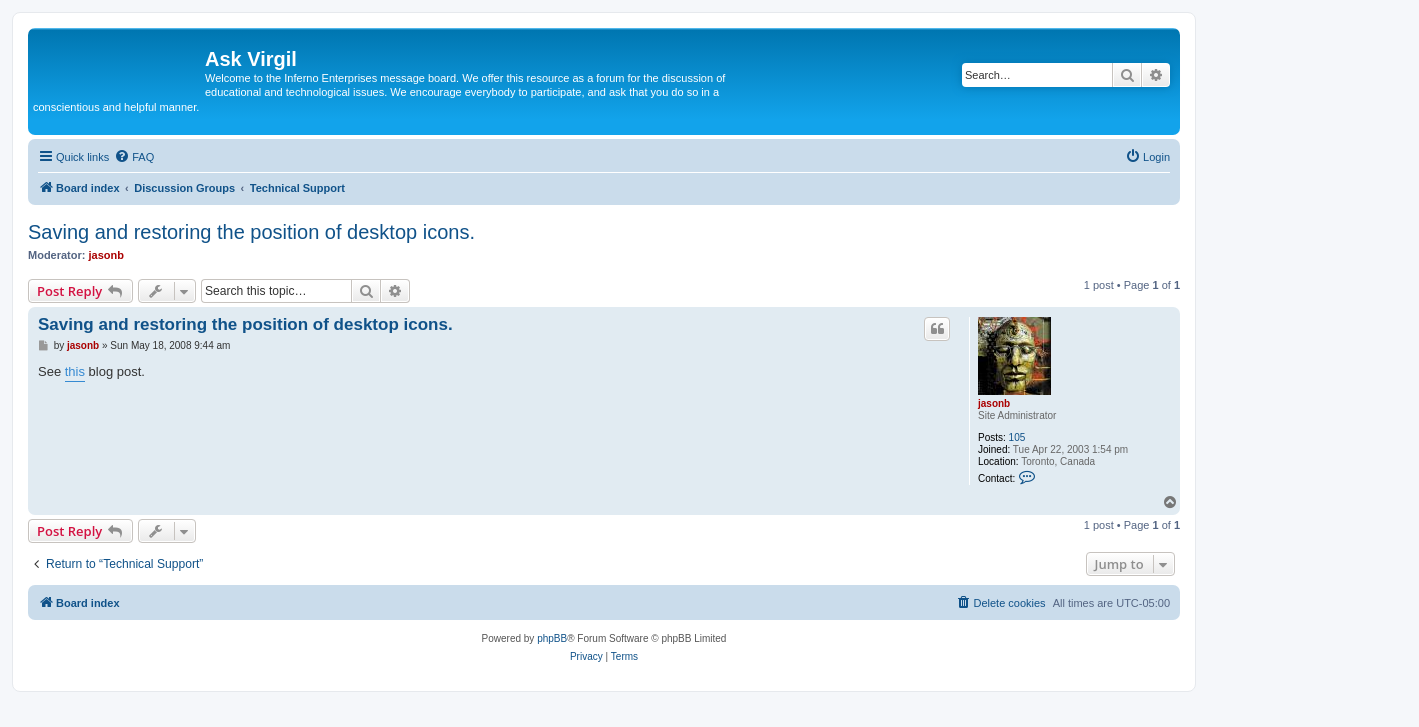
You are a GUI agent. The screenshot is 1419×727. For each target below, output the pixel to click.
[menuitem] (134, 157)
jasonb (106, 255)
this (75, 371)
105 (1017, 437)
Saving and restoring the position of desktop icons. (251, 232)
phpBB (552, 638)
